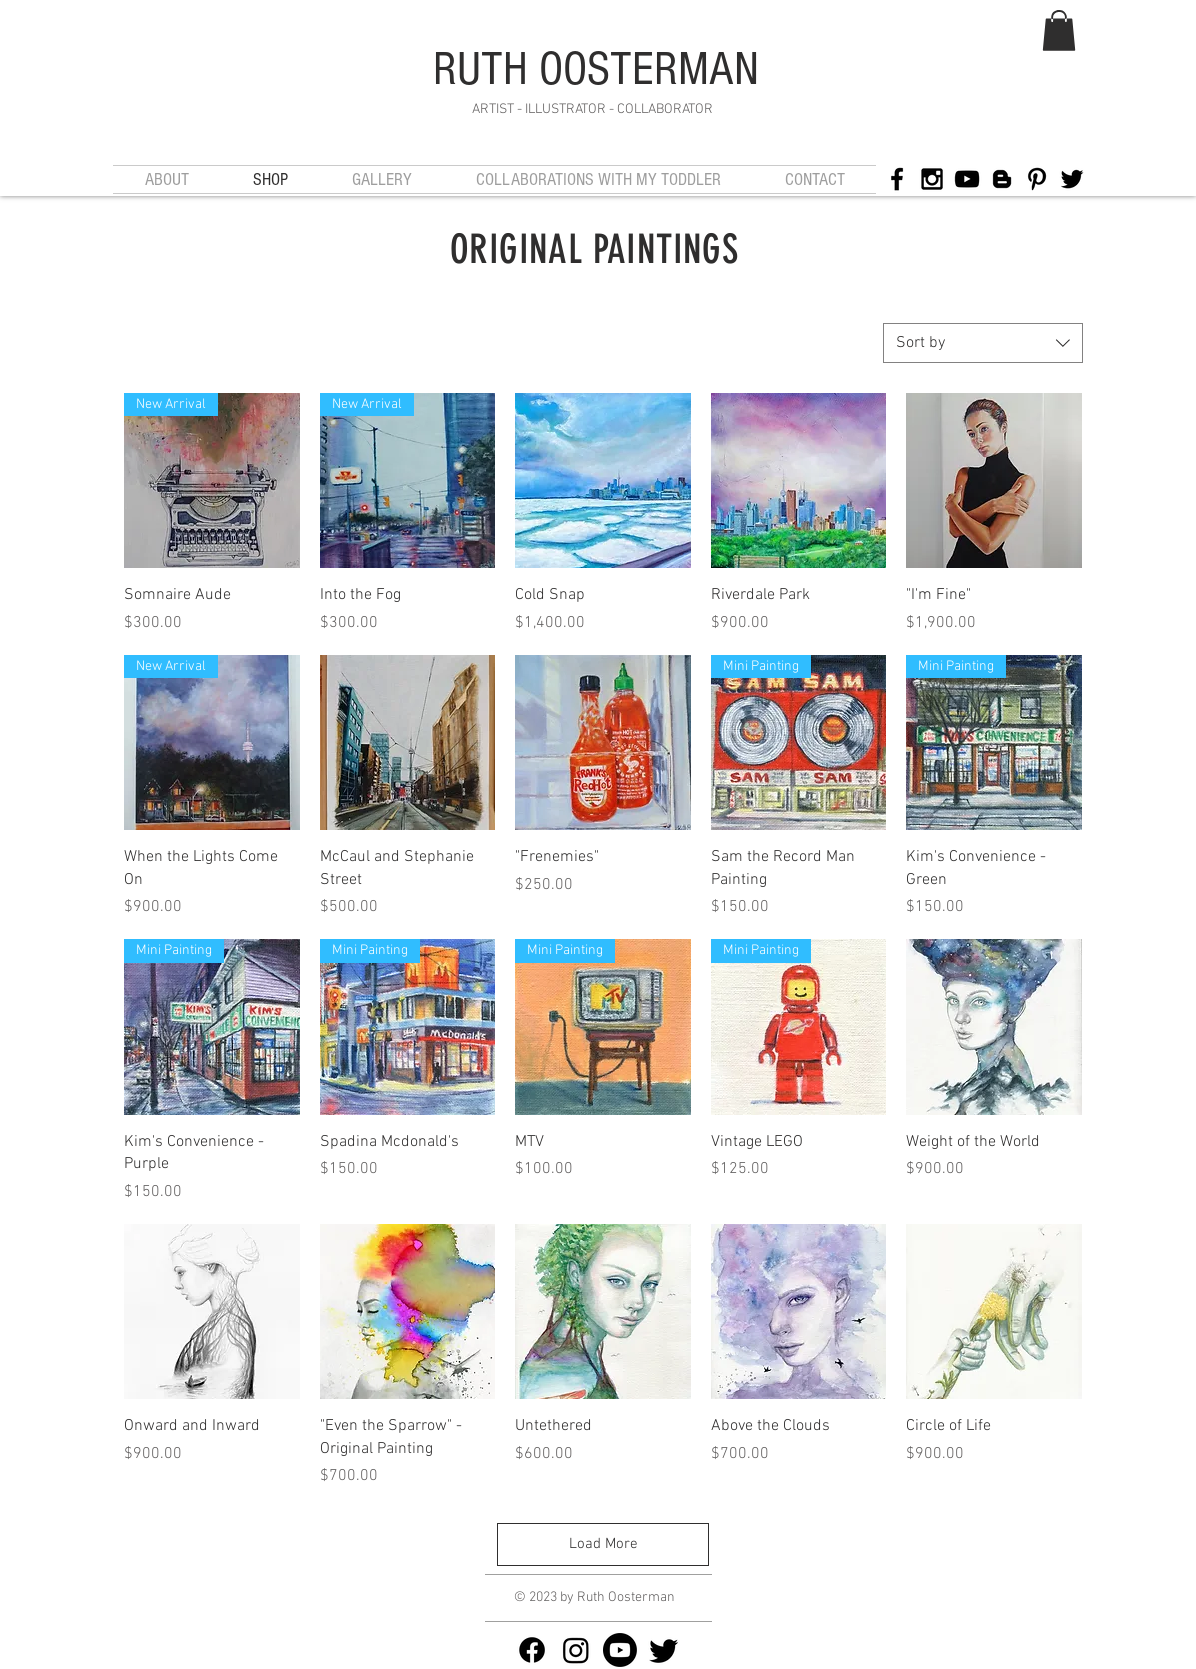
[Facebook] (532, 1650)
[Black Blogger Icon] (1002, 179)
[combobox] (983, 343)
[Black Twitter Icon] (1072, 179)
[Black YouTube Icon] (967, 179)
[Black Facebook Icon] (897, 179)
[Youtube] (620, 1650)
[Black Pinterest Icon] (1037, 179)
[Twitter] (664, 1650)
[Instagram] (576, 1650)
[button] (1059, 30)
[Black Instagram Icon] (932, 179)
